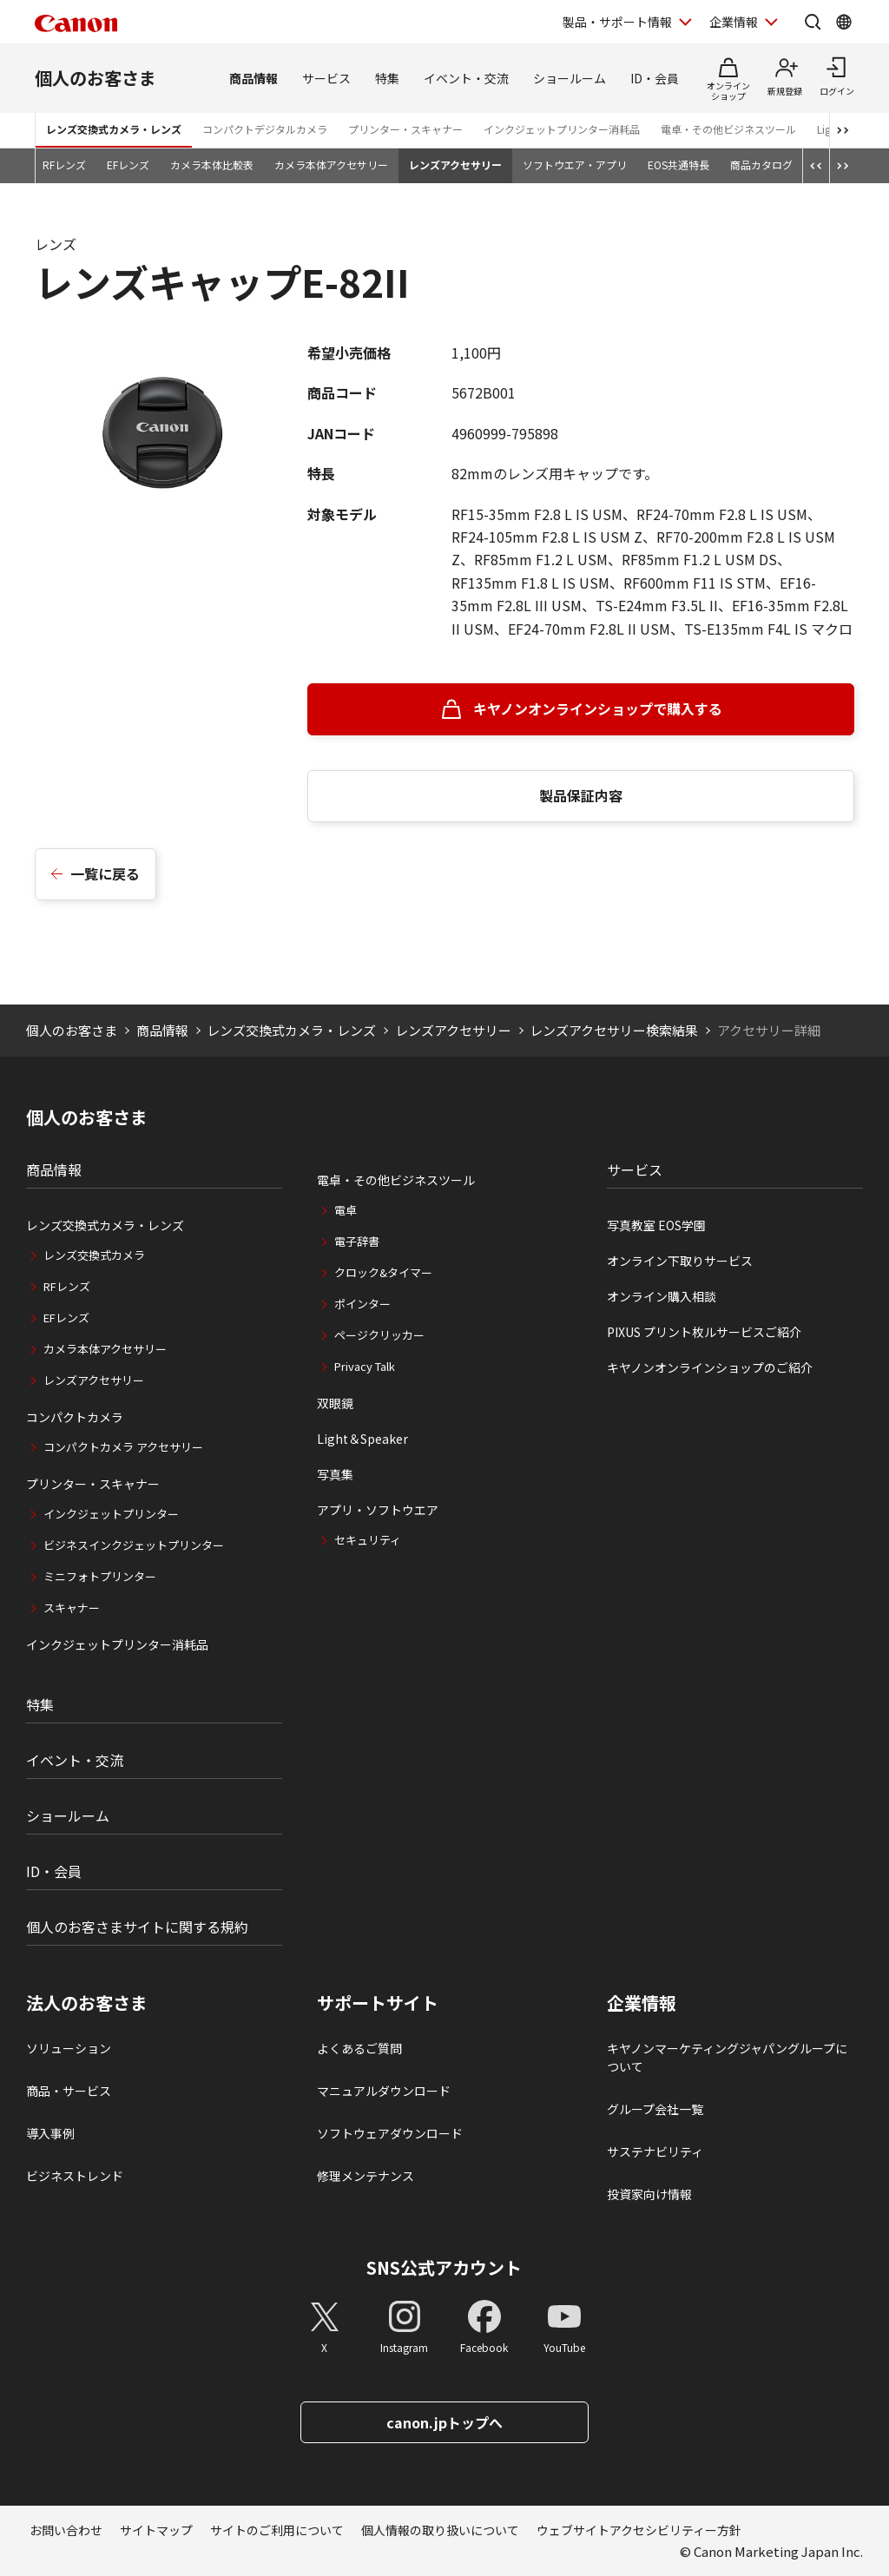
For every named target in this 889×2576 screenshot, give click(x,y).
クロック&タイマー (383, 1272)
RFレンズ (64, 164)
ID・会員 (654, 78)
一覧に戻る (105, 873)
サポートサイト (377, 2003)
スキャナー (71, 1607)
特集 (387, 78)
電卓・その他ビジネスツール (728, 129)
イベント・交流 (466, 78)
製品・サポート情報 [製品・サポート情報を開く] (617, 21)
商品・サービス (68, 2090)
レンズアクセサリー (455, 164)
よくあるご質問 (359, 2048)
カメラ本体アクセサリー (331, 164)
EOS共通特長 (678, 164)
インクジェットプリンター (111, 1513)
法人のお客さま (87, 2003)
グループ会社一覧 (655, 2109)
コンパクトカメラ (74, 1417)
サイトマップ (156, 2530)
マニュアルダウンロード (384, 2090)
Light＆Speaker (362, 1438)
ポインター (362, 1303)
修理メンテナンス (365, 2175)
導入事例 (50, 2133)
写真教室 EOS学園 (656, 1225)
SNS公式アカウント (444, 2267)
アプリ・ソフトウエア (377, 1510)
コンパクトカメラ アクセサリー (123, 1447)
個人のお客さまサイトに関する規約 (137, 1926)
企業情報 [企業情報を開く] (733, 21)
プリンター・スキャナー (405, 129)
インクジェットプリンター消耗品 (562, 129)
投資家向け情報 (649, 2194)
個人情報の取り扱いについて (440, 2530)
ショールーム (569, 78)
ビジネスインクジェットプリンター (133, 1545)
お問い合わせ (66, 2530)
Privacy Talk (364, 1366)
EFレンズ (128, 164)
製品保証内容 (580, 795)
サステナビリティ (655, 2151)
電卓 (345, 1210)
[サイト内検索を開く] (812, 21)
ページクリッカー (379, 1335)
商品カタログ (761, 164)
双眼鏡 (335, 1403)
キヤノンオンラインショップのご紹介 (710, 1367)
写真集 (335, 1474)
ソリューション (68, 2048)
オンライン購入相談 (661, 1296)
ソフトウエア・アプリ (575, 164)
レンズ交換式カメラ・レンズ (113, 129)
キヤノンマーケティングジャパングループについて (727, 2057)
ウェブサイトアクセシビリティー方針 (639, 2530)
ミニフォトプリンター (99, 1576)
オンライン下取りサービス (680, 1260)
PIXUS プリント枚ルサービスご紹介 (704, 1332)
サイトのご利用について (277, 2530)
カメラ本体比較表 (212, 164)
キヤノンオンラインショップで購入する (597, 708)
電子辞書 (356, 1241)
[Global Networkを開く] (843, 21)
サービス (326, 78)
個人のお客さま (95, 77)
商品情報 (253, 78)
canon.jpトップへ (444, 2422)
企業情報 (641, 2003)
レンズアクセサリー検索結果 (614, 1030)
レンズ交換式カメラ (94, 1255)
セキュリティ (367, 1540)
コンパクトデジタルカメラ (264, 129)
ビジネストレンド (74, 2175)
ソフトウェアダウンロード (390, 2133)
